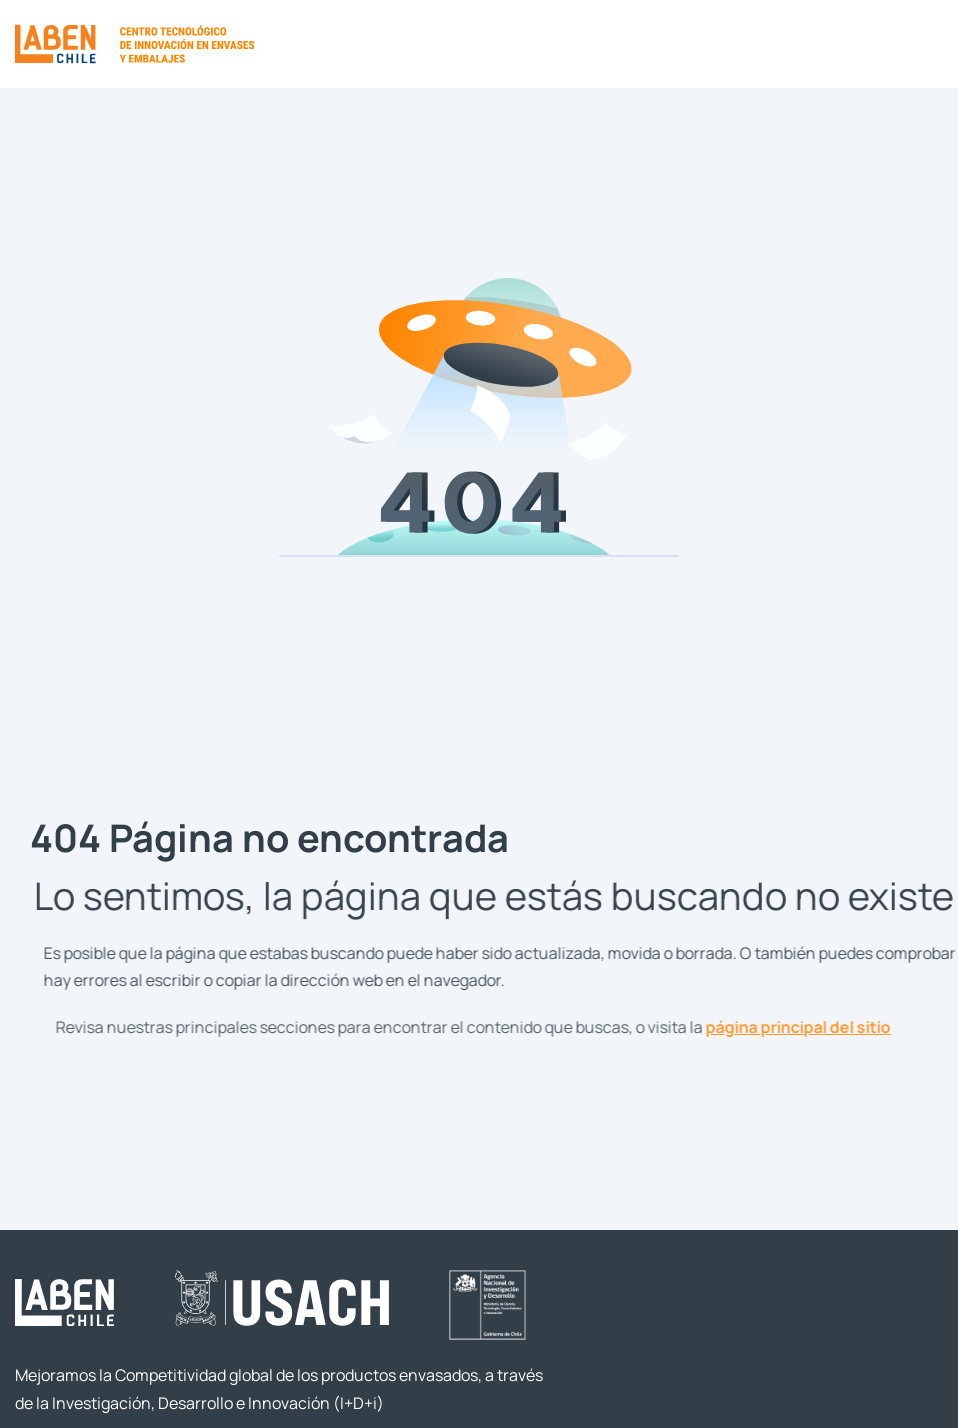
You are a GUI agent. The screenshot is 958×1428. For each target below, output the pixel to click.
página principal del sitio (809, 1026)
